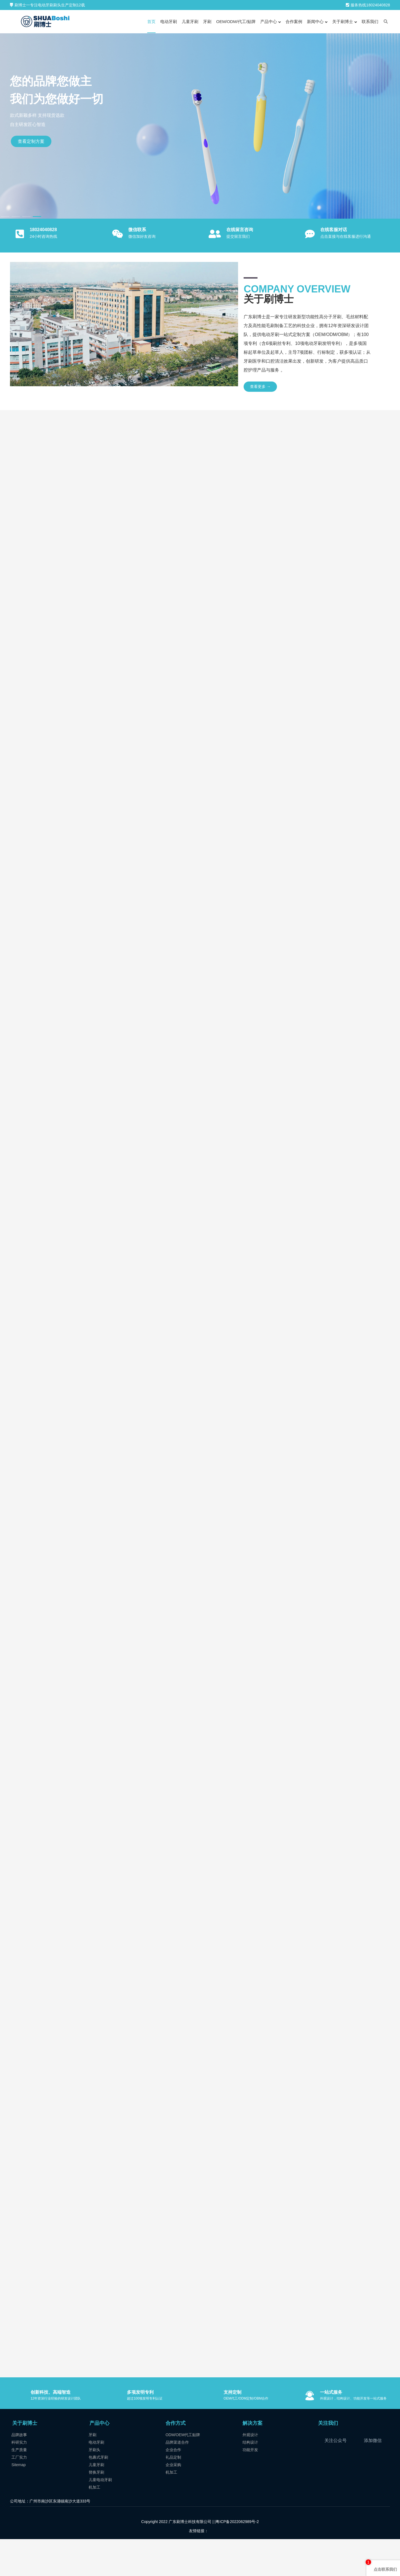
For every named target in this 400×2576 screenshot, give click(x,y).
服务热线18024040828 (368, 5)
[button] (5, 216)
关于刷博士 (24, 2458)
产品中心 (99, 2458)
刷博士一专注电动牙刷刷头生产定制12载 (47, 5)
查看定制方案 (31, 141)
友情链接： (198, 2566)
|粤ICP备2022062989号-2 (236, 2557)
